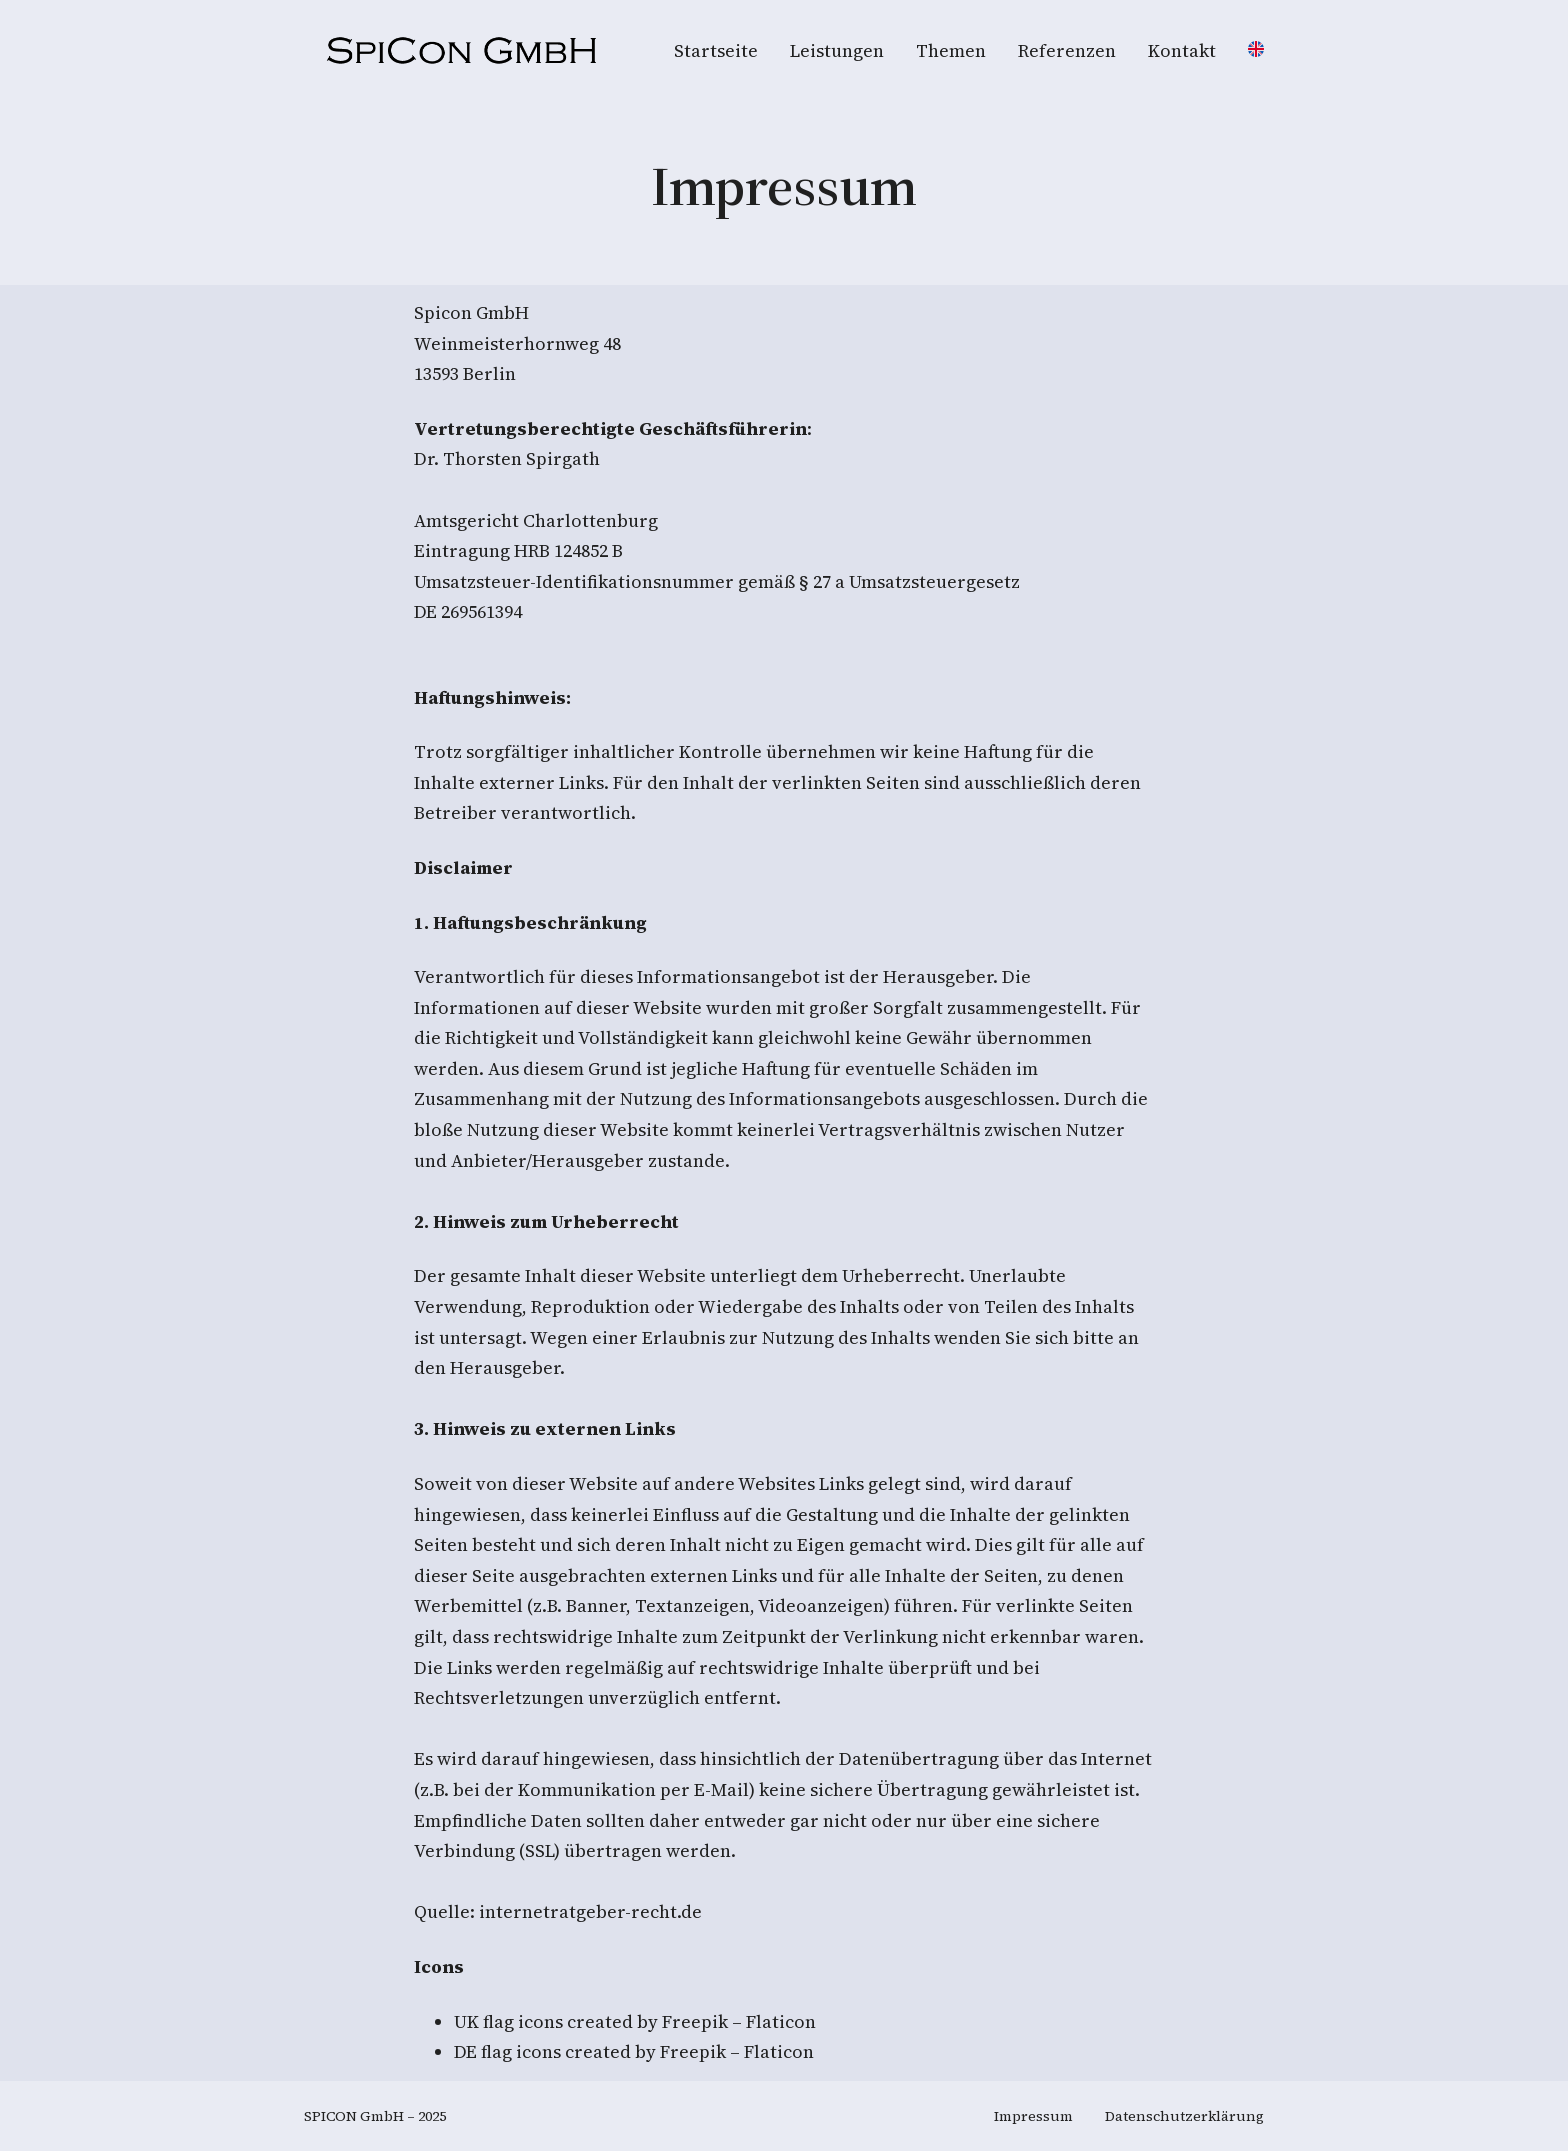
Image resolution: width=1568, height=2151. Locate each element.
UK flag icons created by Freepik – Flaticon (635, 2021)
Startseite (716, 50)
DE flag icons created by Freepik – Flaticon (634, 2051)
